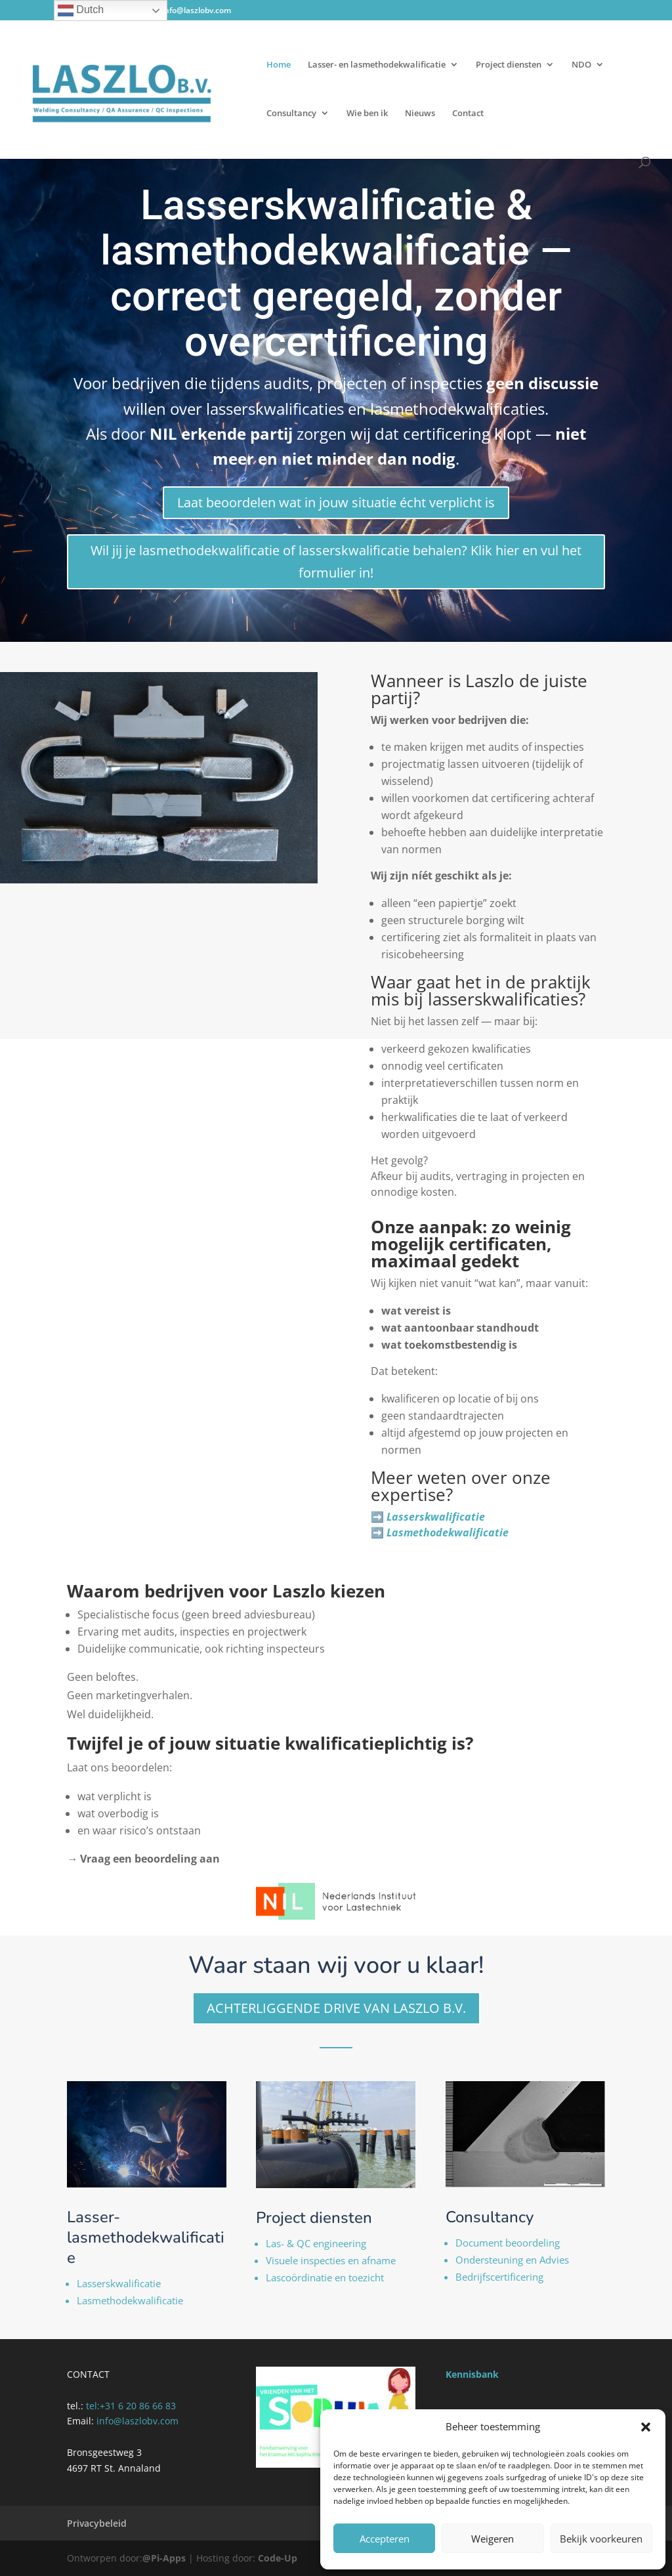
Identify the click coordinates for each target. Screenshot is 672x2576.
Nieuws (420, 113)
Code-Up (277, 2558)
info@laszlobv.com (137, 2421)
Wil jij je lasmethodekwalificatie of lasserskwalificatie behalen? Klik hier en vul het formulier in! (336, 561)
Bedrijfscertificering (499, 2276)
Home (278, 65)
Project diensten (508, 65)
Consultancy (291, 113)
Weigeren (492, 2538)
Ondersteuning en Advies (512, 2259)
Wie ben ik (367, 113)
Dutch (81, 10)
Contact (468, 113)
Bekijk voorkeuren (601, 2538)
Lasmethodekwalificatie (130, 2300)
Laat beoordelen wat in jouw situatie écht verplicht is (336, 502)
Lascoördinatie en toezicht (325, 2277)
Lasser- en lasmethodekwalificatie (377, 65)
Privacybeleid (97, 2523)
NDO (581, 65)
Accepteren (385, 2538)
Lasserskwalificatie (119, 2283)
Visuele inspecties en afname (331, 2260)
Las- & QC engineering (316, 2243)
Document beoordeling (507, 2242)
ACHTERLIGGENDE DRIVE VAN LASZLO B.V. (336, 2008)
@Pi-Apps (164, 2558)
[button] (645, 2427)
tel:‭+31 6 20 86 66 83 (131, 2405)
